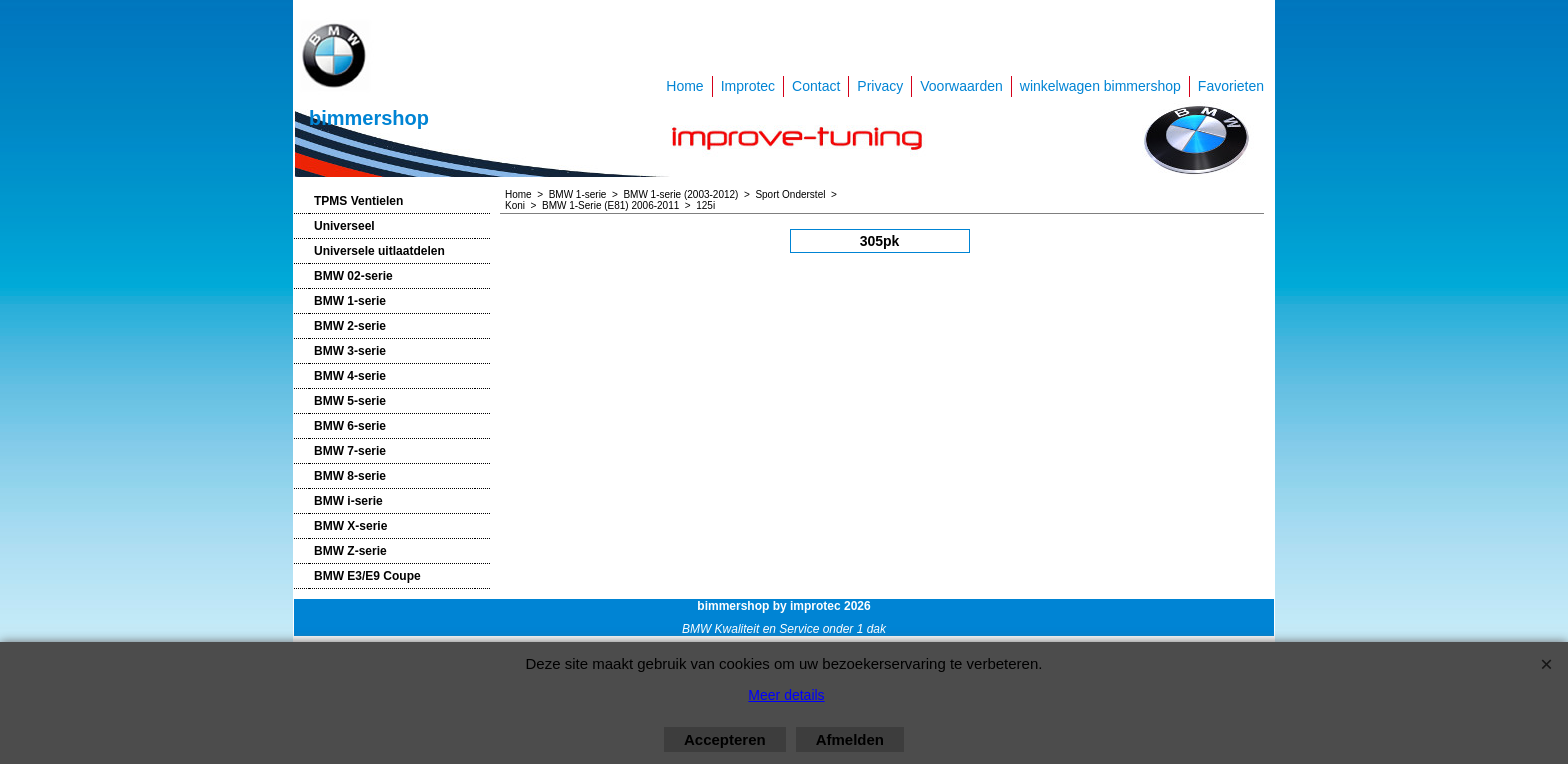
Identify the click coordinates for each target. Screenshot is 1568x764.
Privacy (880, 86)
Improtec (748, 86)
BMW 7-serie (350, 451)
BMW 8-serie (350, 476)
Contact (816, 86)
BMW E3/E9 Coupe (367, 576)
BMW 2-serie (350, 326)
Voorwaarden (961, 86)
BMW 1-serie (350, 301)
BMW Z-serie (350, 551)
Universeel (344, 226)
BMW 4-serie (350, 376)
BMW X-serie (350, 526)
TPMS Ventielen (358, 201)
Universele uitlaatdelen (379, 251)
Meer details (786, 695)
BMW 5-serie (350, 401)
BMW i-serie (348, 501)
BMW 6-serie (350, 426)
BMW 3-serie (350, 351)
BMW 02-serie (353, 276)
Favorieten (1231, 86)
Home (684, 86)
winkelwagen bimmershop (1100, 86)
